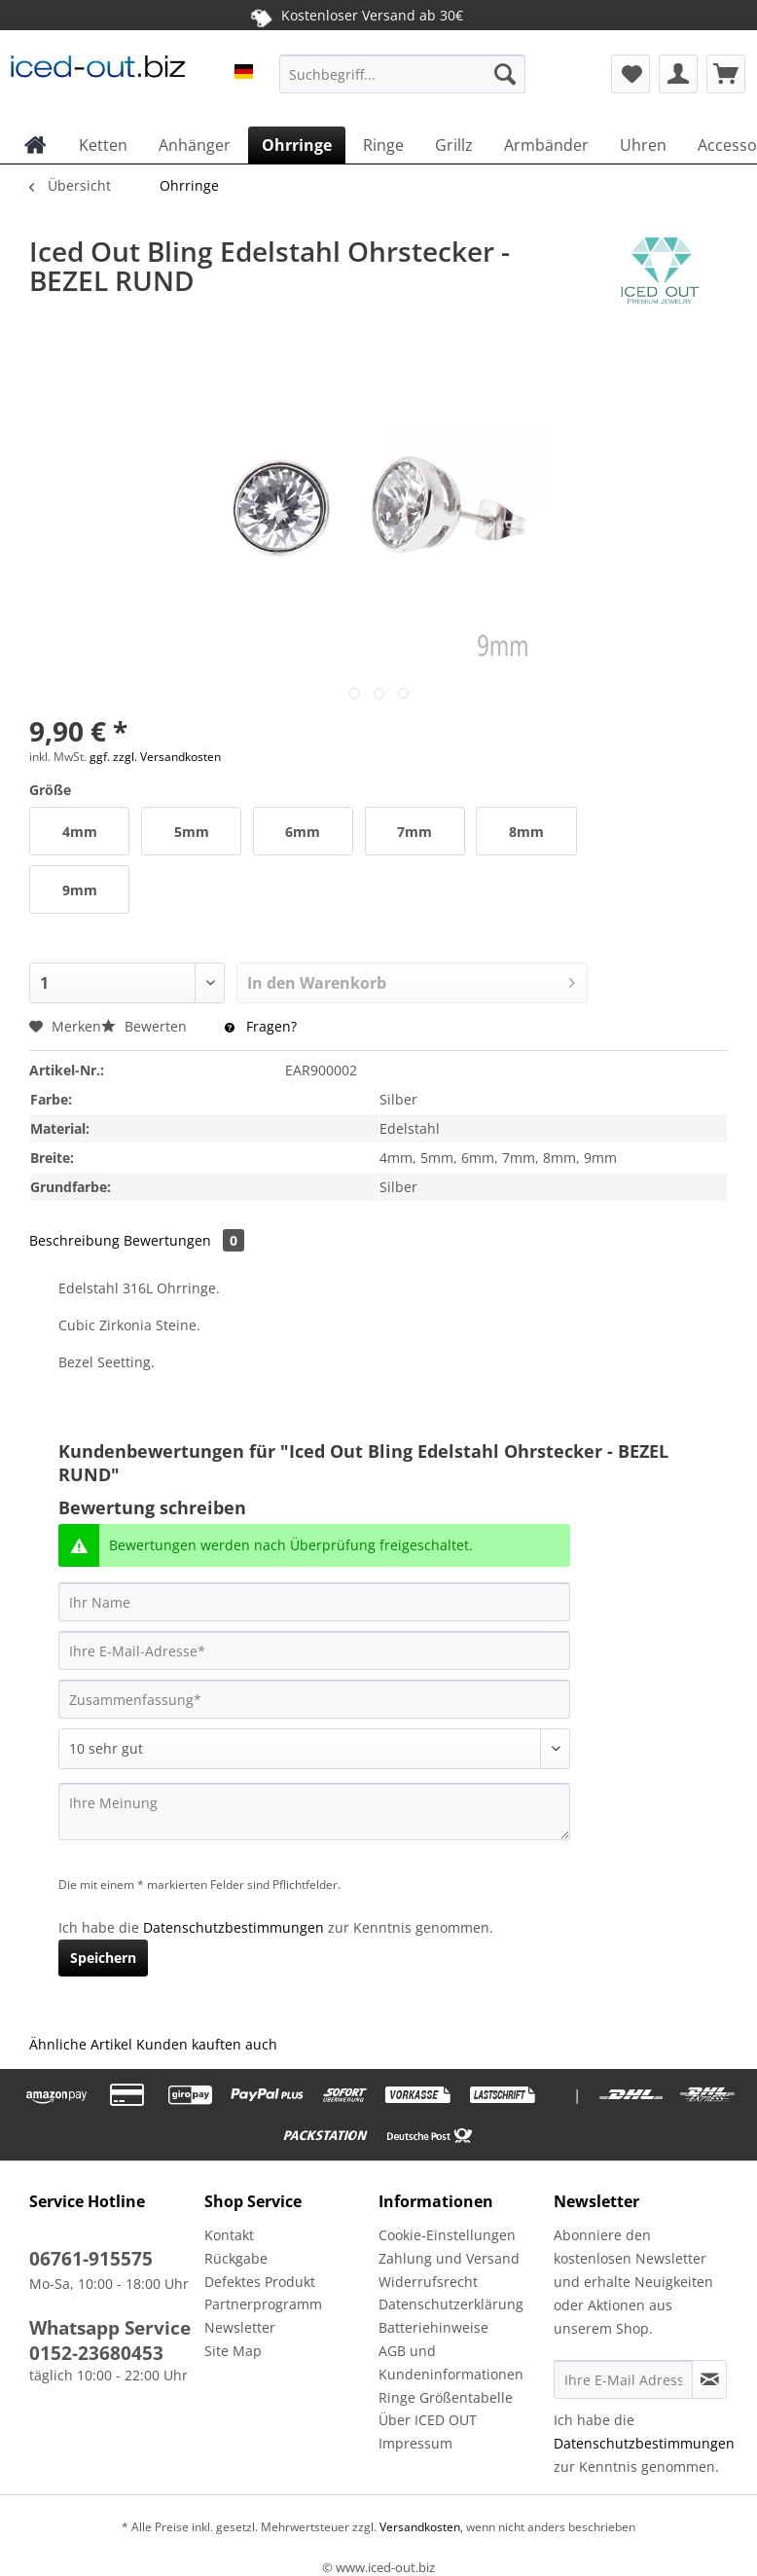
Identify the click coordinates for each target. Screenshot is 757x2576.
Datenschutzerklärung (450, 2304)
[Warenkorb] (725, 73)
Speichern (103, 1957)
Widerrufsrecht (428, 2281)
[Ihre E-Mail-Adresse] (314, 1650)
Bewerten (146, 1026)
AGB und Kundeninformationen (450, 2362)
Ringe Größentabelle (445, 2397)
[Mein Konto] (678, 73)
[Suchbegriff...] (402, 73)
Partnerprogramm (263, 2304)
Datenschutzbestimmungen (233, 1927)
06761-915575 (91, 2258)
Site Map (233, 2350)
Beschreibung (74, 1240)
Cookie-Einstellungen (447, 2235)
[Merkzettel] (630, 73)
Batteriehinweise (433, 2327)
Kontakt (229, 2235)
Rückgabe (236, 2258)
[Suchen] (505, 73)
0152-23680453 (96, 2353)
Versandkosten (418, 2527)
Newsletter (239, 2327)
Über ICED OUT (427, 2420)
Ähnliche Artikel (80, 2044)
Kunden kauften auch (206, 2044)
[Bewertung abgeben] (314, 1748)
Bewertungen (184, 1240)
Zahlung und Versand (449, 2258)
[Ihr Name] (314, 1601)
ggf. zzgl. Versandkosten (155, 756)
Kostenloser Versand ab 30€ (356, 15)
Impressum (415, 2443)
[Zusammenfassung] (314, 1699)
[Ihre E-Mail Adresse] (624, 2379)
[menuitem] (402, 83)
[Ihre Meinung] (314, 1811)
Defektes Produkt (259, 2281)
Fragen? (261, 1026)
